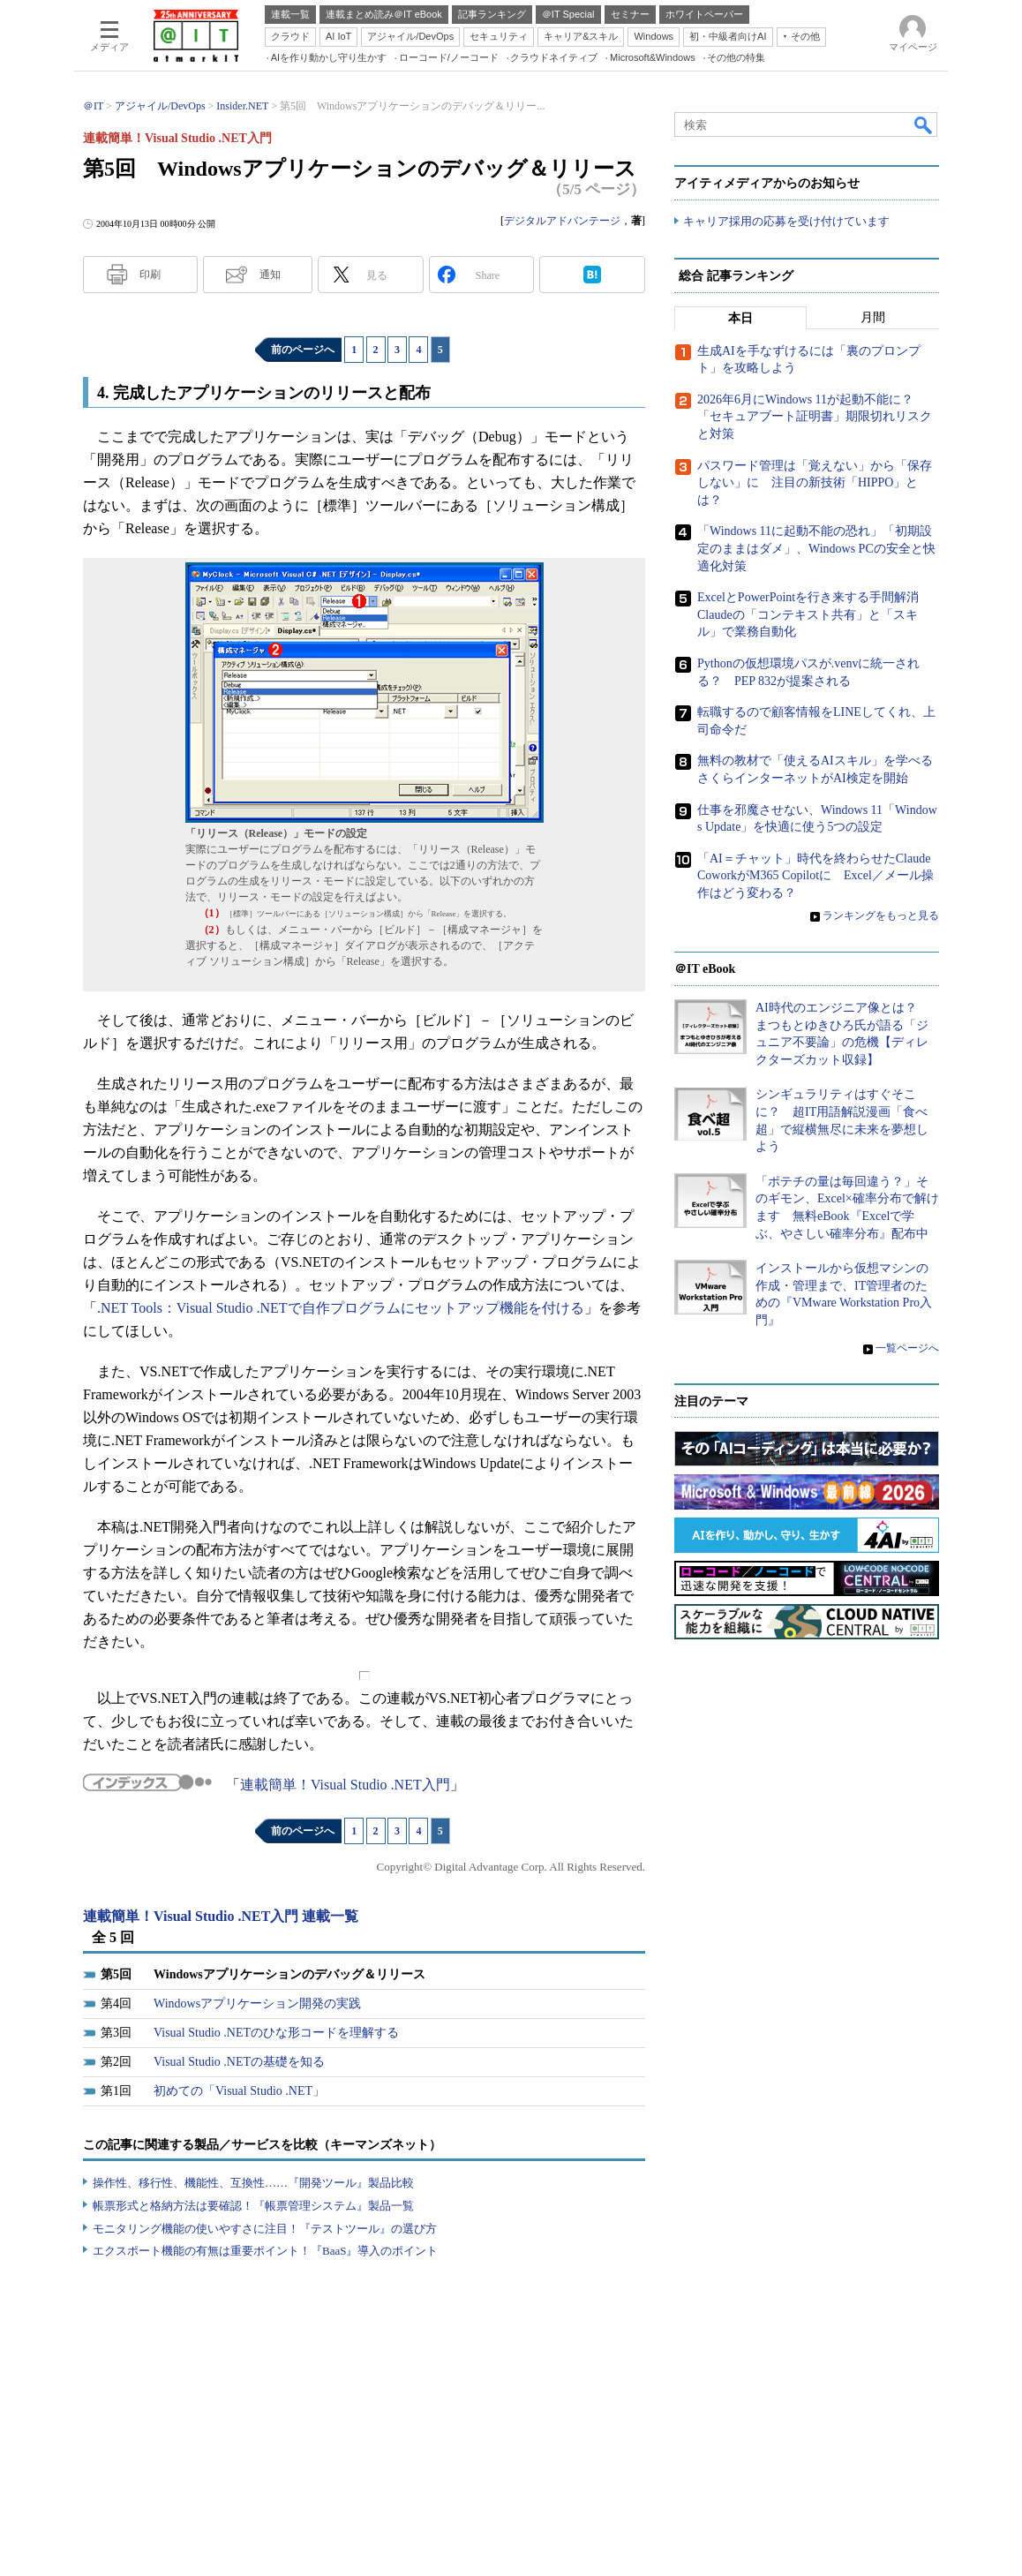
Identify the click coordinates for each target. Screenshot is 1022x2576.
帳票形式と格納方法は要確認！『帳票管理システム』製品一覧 (253, 2205)
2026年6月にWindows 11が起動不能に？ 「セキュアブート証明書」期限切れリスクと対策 (814, 417)
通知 (270, 274)
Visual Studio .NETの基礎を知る (239, 2061)
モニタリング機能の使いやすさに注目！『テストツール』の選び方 (265, 2228)
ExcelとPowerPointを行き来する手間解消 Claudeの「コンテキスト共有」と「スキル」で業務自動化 (814, 614)
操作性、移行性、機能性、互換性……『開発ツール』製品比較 (253, 2182)
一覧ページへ (907, 1348)
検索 (924, 124)
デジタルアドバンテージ (562, 221)
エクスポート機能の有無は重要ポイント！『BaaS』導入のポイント (265, 2250)
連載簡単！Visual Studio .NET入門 (345, 1784)
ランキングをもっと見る (881, 916)
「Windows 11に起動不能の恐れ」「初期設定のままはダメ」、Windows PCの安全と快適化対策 (816, 549)
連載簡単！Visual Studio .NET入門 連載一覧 (220, 1916)
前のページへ (302, 349)
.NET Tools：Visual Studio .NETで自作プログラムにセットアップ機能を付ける (340, 1307)
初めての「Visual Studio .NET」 (239, 2091)
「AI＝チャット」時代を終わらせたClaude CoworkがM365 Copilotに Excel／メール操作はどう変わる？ (815, 876)
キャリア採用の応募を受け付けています (786, 221)
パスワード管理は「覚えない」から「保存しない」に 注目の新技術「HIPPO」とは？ (814, 483)
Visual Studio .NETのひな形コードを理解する (276, 2032)
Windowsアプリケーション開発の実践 (257, 2003)
